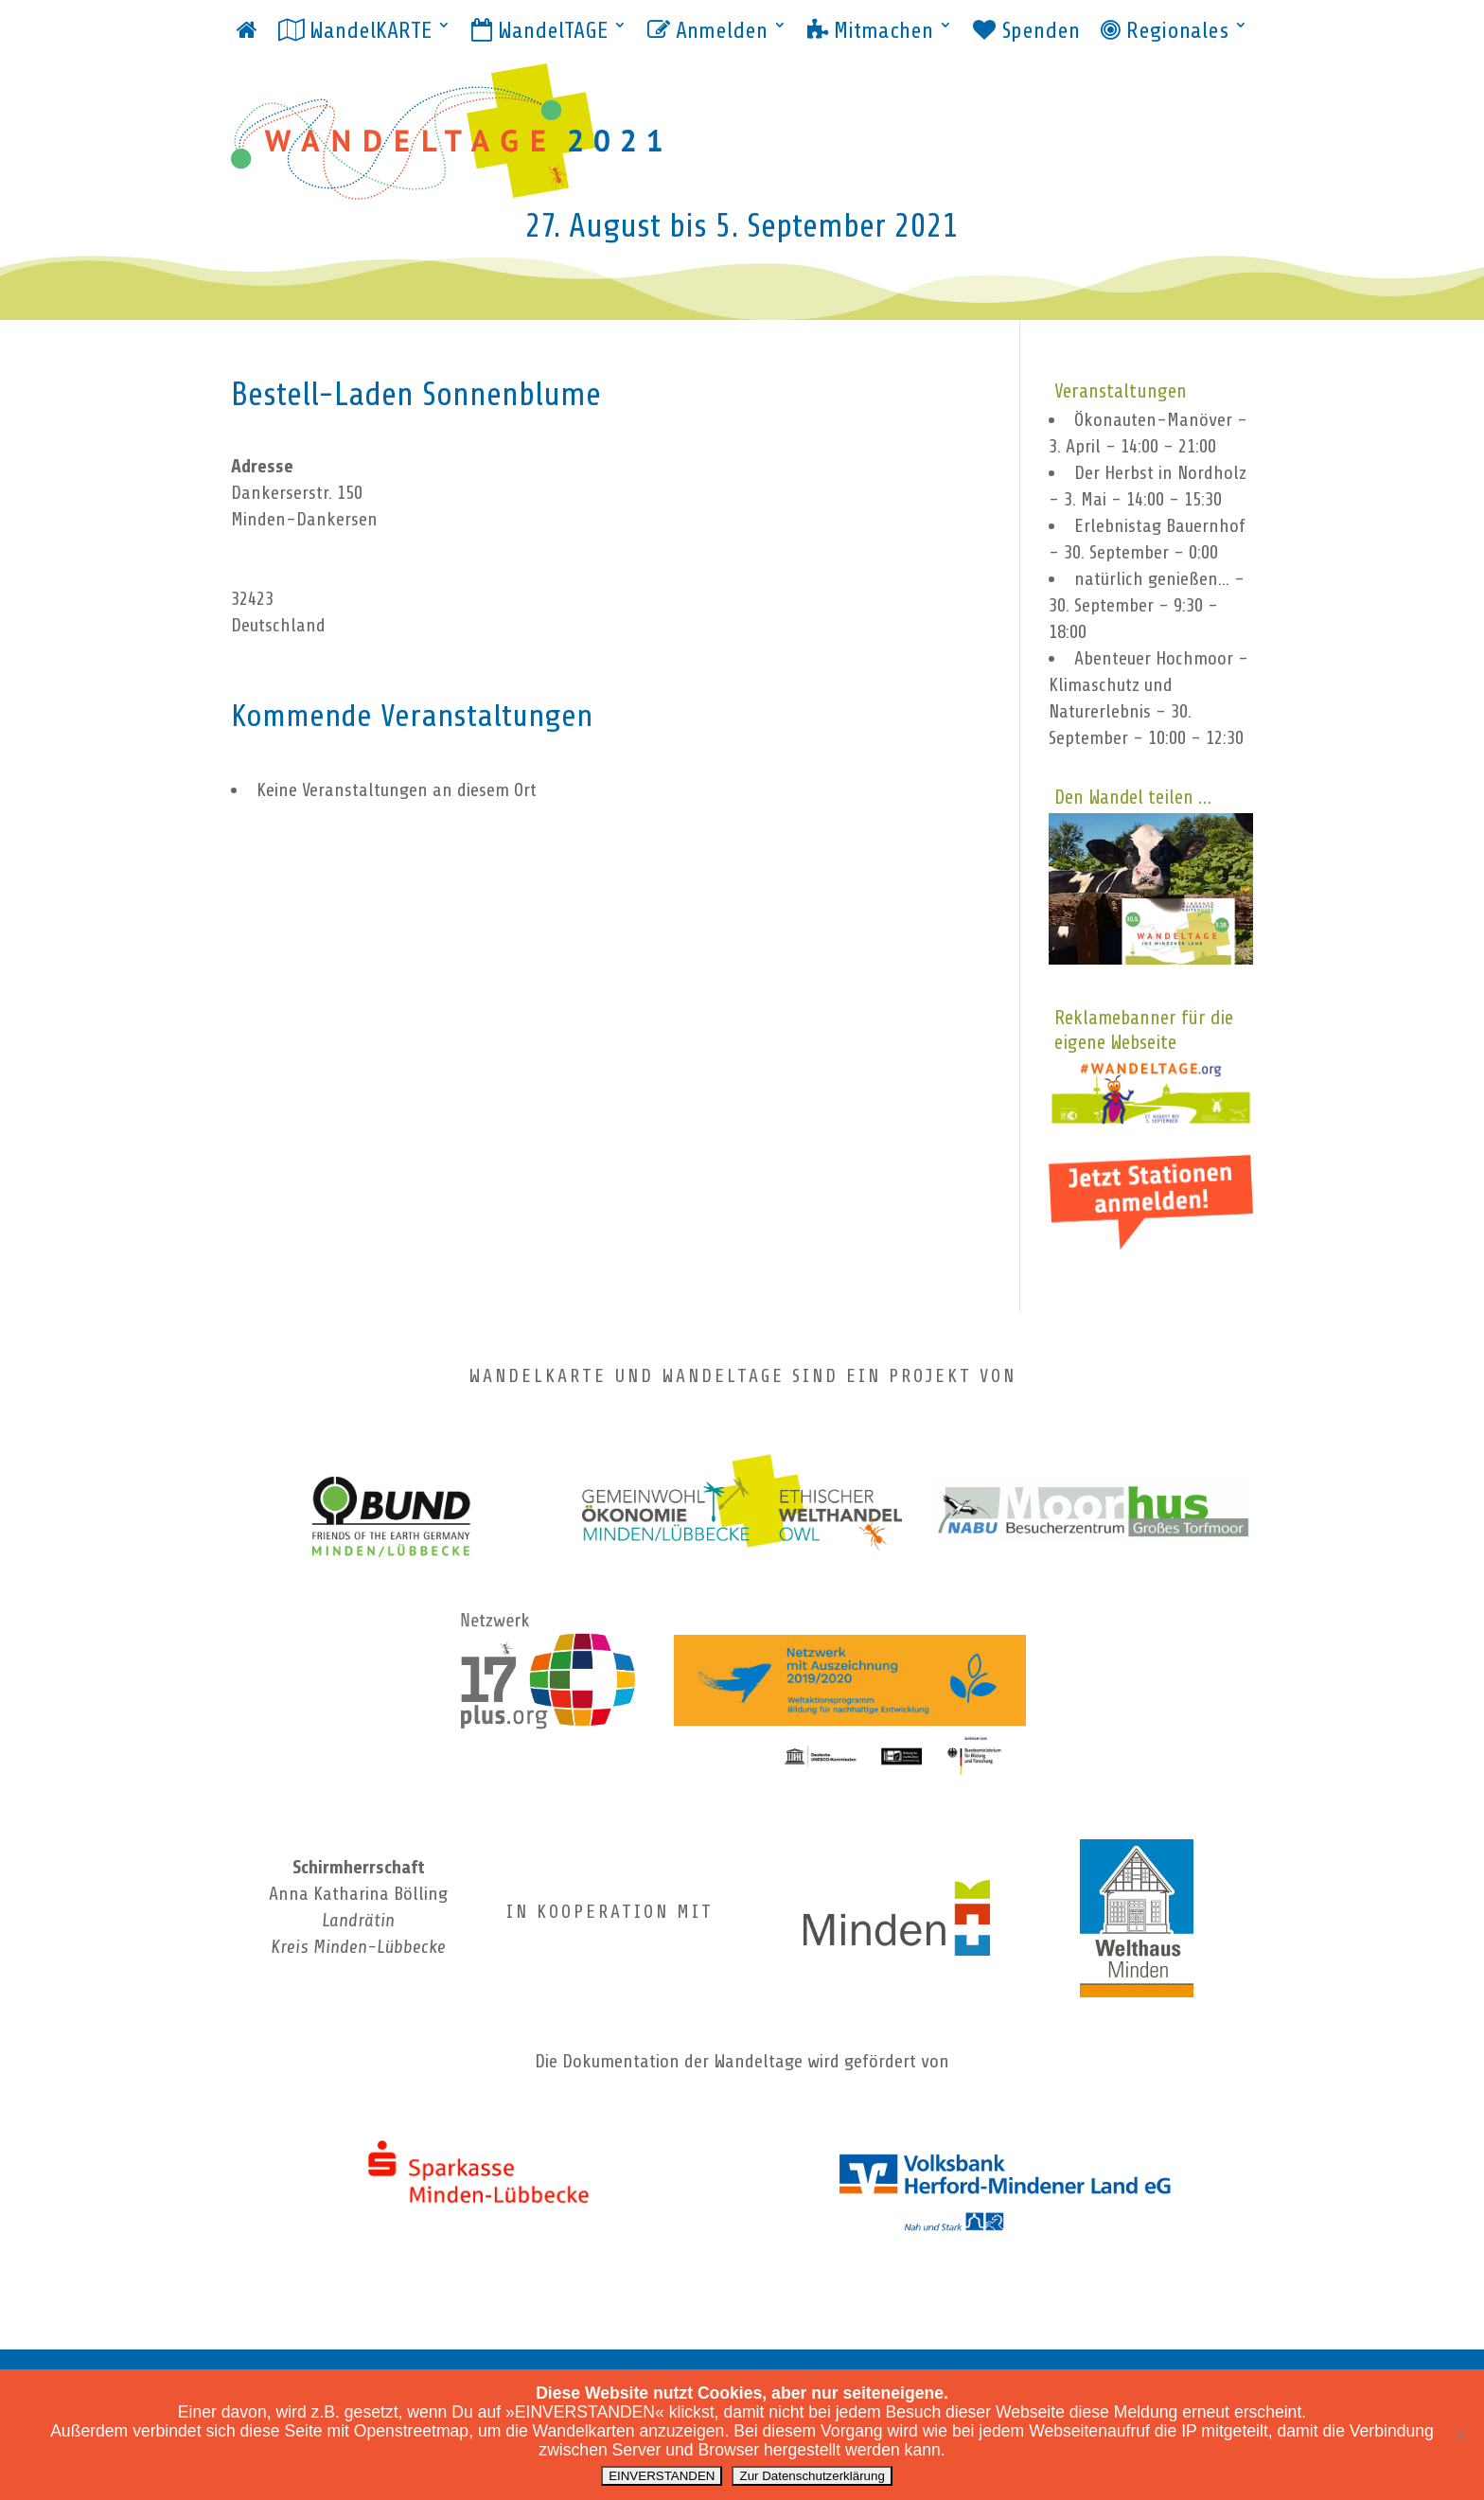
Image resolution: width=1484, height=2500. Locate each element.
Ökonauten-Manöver (1153, 420)
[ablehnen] (1460, 2434)
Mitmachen (870, 31)
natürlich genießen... (1151, 579)
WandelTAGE (539, 31)
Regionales (1164, 31)
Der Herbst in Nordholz (1160, 473)
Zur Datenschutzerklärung (811, 2476)
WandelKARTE (355, 31)
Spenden (1026, 31)
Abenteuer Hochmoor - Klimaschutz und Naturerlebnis (1148, 684)
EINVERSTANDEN (662, 2476)
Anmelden (707, 31)
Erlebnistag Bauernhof (1160, 526)
